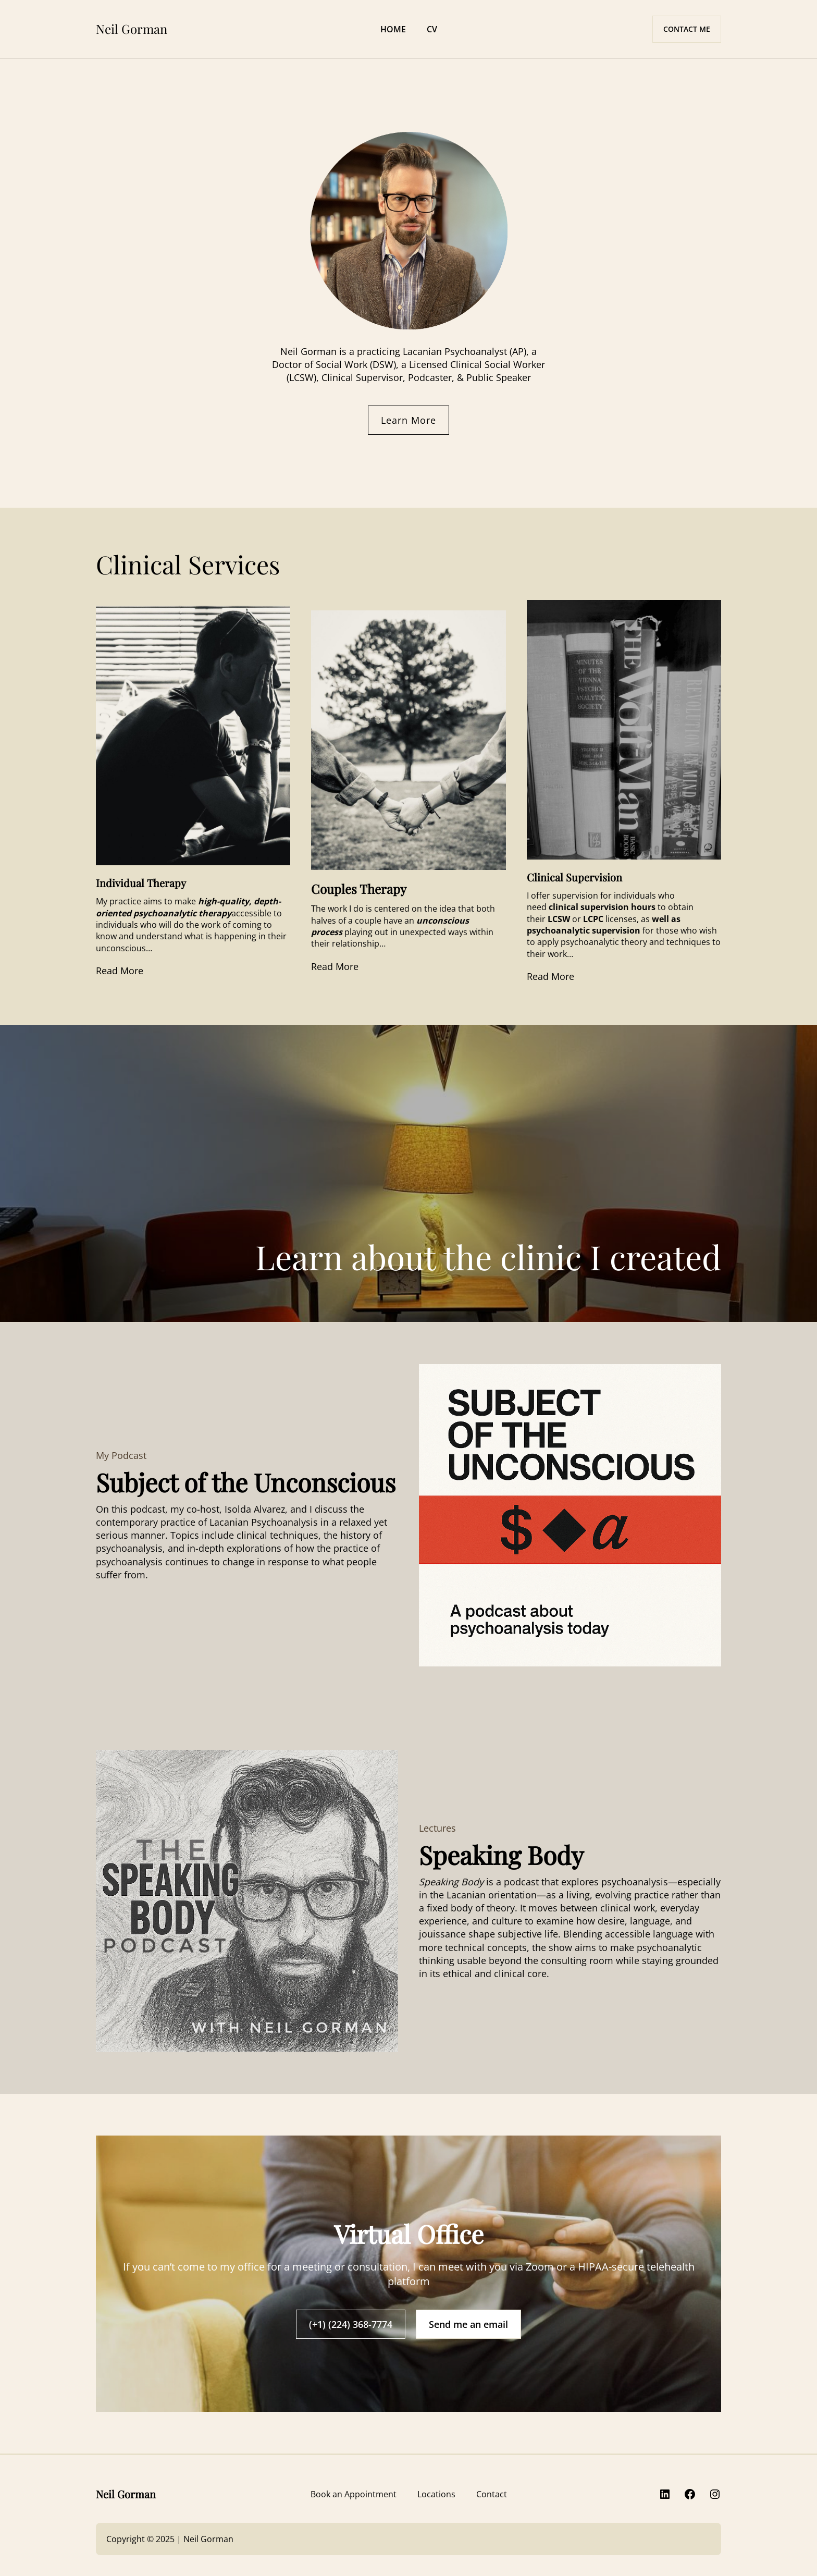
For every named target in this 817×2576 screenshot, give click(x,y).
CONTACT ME (686, 29)
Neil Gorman (131, 28)
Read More (119, 970)
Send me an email (468, 2324)
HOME (393, 29)
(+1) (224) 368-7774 (350, 2324)
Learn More (408, 420)
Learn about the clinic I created (488, 1256)
